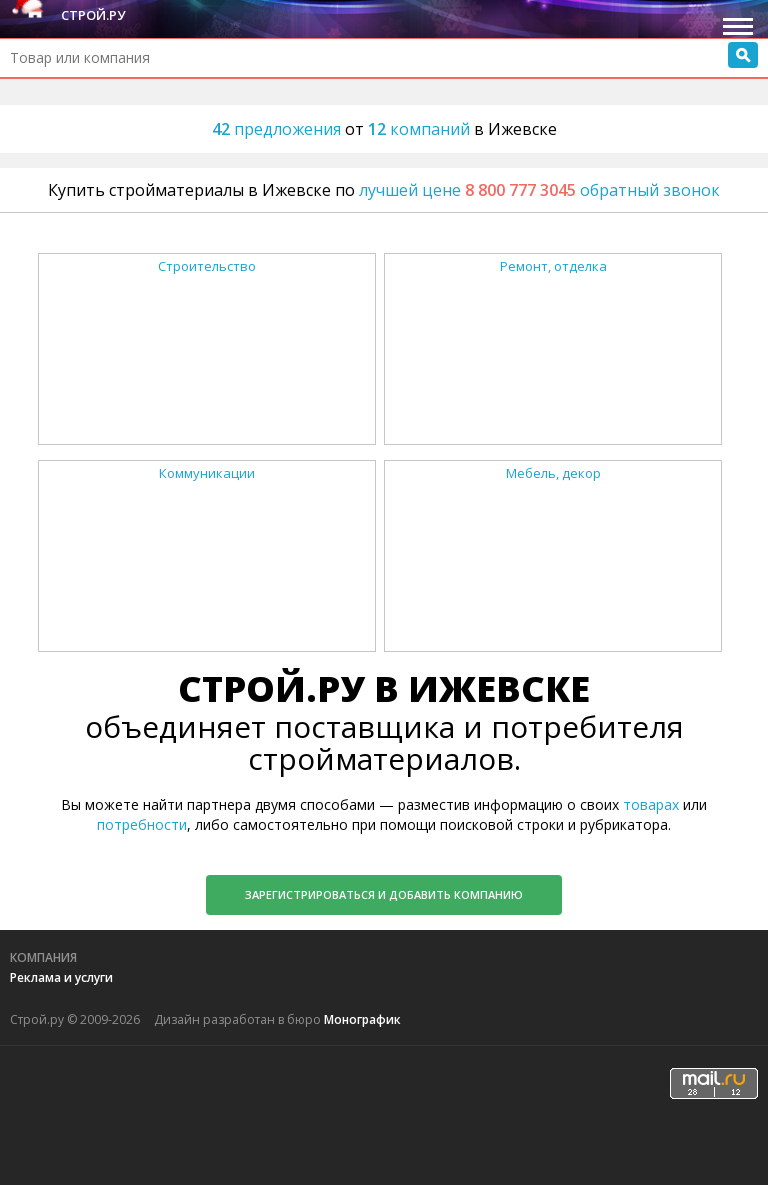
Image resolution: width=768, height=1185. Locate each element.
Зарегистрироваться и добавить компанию (384, 894)
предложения (278, 129)
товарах (651, 804)
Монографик (362, 1019)
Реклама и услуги (61, 977)
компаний (421, 129)
